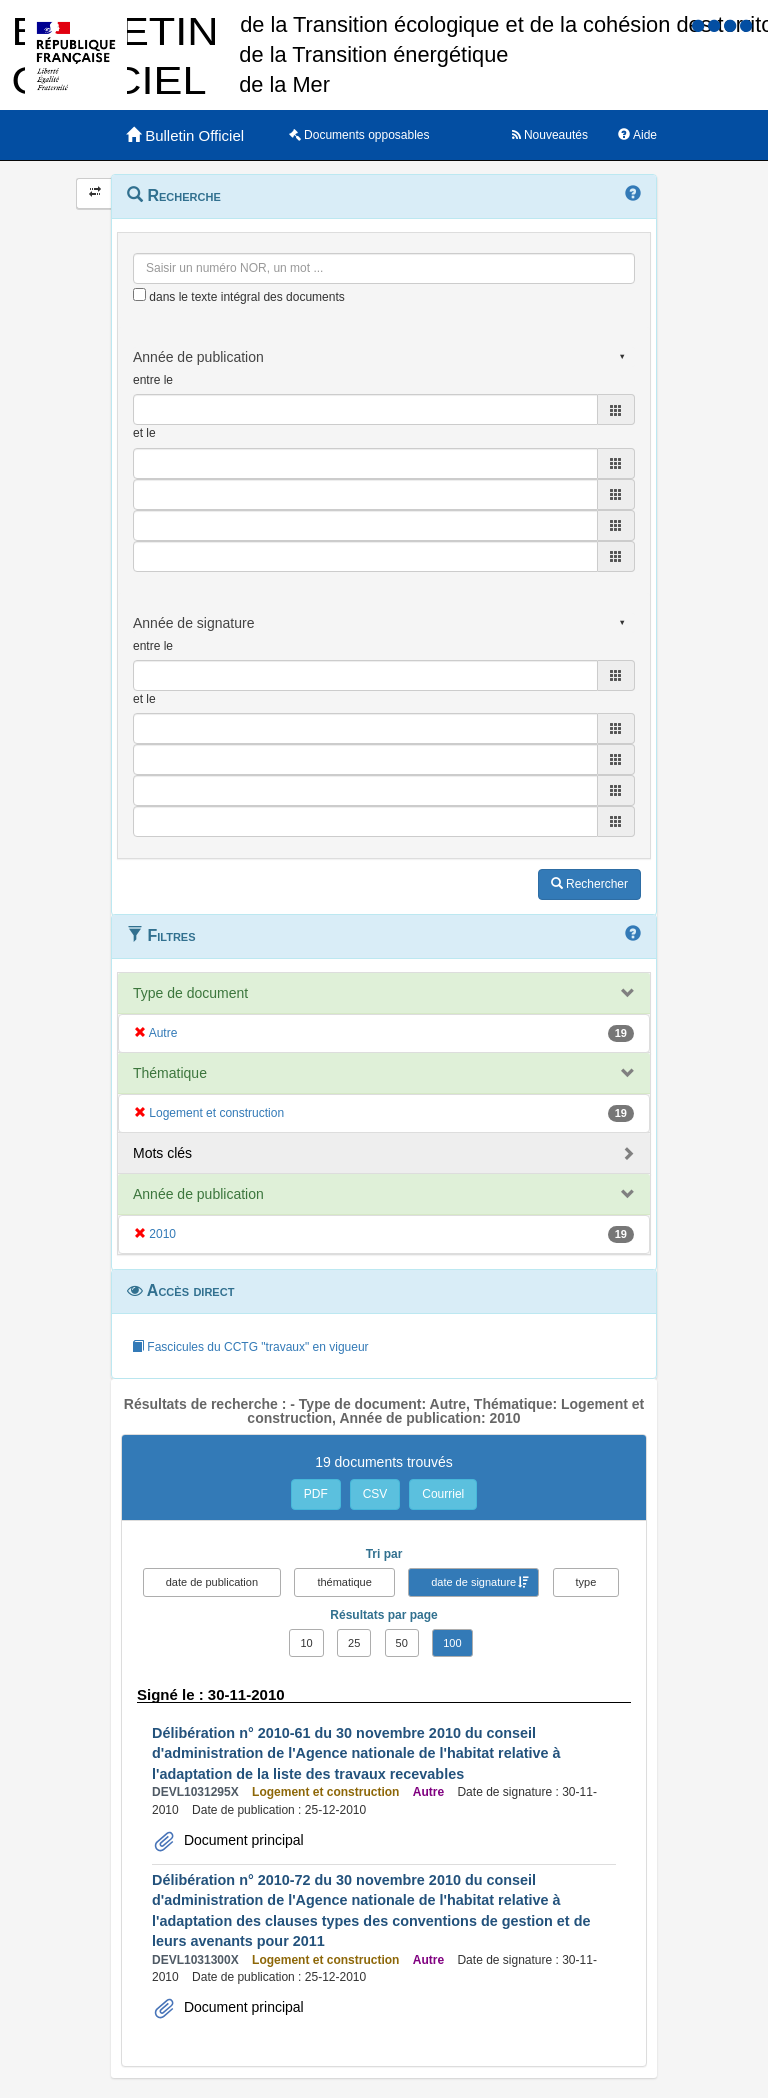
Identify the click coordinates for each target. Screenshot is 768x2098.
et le (144, 433)
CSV (375, 1494)
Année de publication (198, 1194)
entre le (153, 380)
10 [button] (306, 1643)
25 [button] (354, 1643)
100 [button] (452, 1643)
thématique (344, 1582)
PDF (316, 1494)
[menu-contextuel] (139, 294)
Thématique (170, 1073)
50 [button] (402, 1643)
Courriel (443, 1494)
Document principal (242, 1840)
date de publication (212, 1582)
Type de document (190, 993)
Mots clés (162, 1153)
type (586, 1582)
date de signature (473, 1582)
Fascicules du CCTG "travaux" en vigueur (250, 1347)
